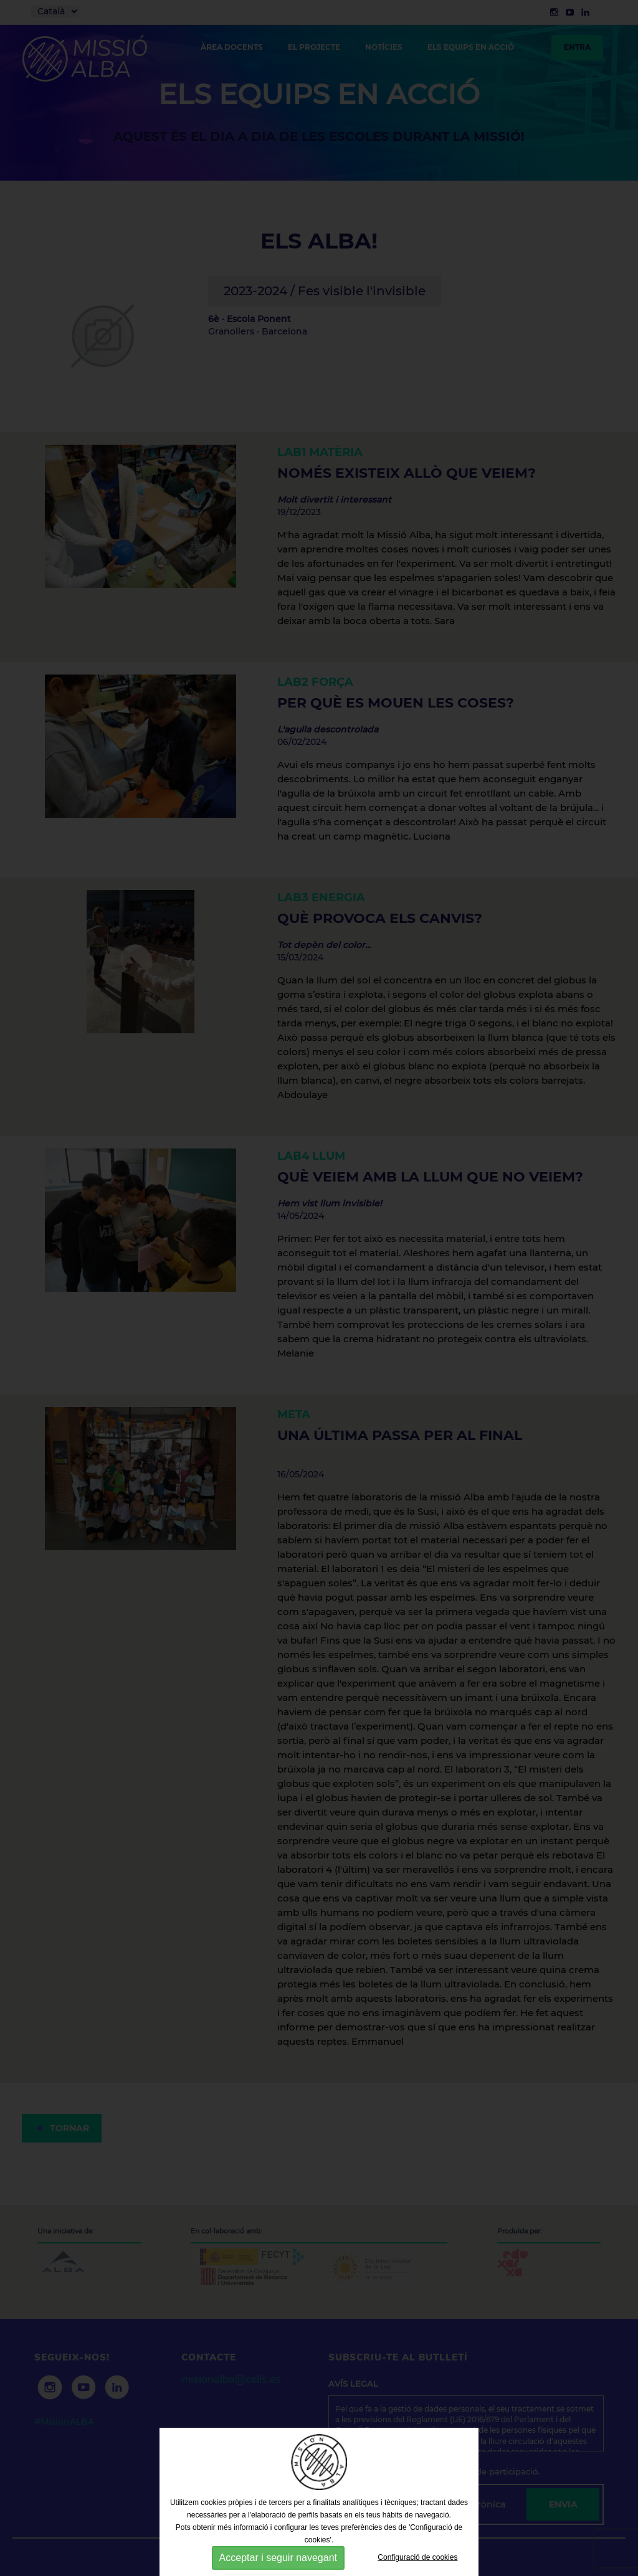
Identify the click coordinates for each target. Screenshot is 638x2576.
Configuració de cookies (417, 2557)
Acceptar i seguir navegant (278, 2557)
